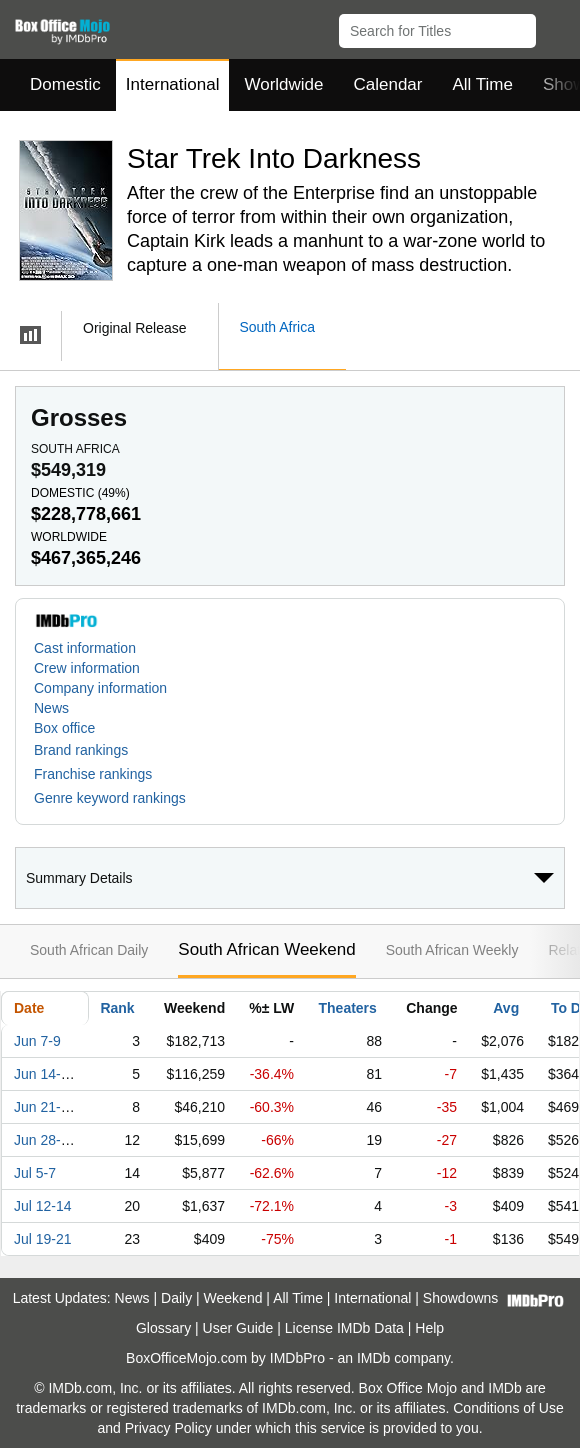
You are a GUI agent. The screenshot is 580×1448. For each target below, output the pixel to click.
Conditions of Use (508, 1408)
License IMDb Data (344, 1328)
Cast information (85, 648)
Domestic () (80, 493)
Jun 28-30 (45, 1140)
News (51, 708)
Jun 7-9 (37, 1041)
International (173, 84)
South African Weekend (266, 949)
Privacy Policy (168, 1428)
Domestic (65, 84)
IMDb (373, 1358)
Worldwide (283, 84)
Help (429, 1328)
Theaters (348, 1008)
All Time (483, 84)
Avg (506, 1008)
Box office (64, 728)
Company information (100, 688)
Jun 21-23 (45, 1107)
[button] (555, 27)
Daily (176, 1298)
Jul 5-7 (35, 1173)
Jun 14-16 (45, 1074)
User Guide (238, 1328)
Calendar (388, 84)
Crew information (87, 668)
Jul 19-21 (43, 1239)
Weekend (233, 1298)
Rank (117, 1008)
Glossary (163, 1328)
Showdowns (461, 1298)
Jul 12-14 (43, 1206)
